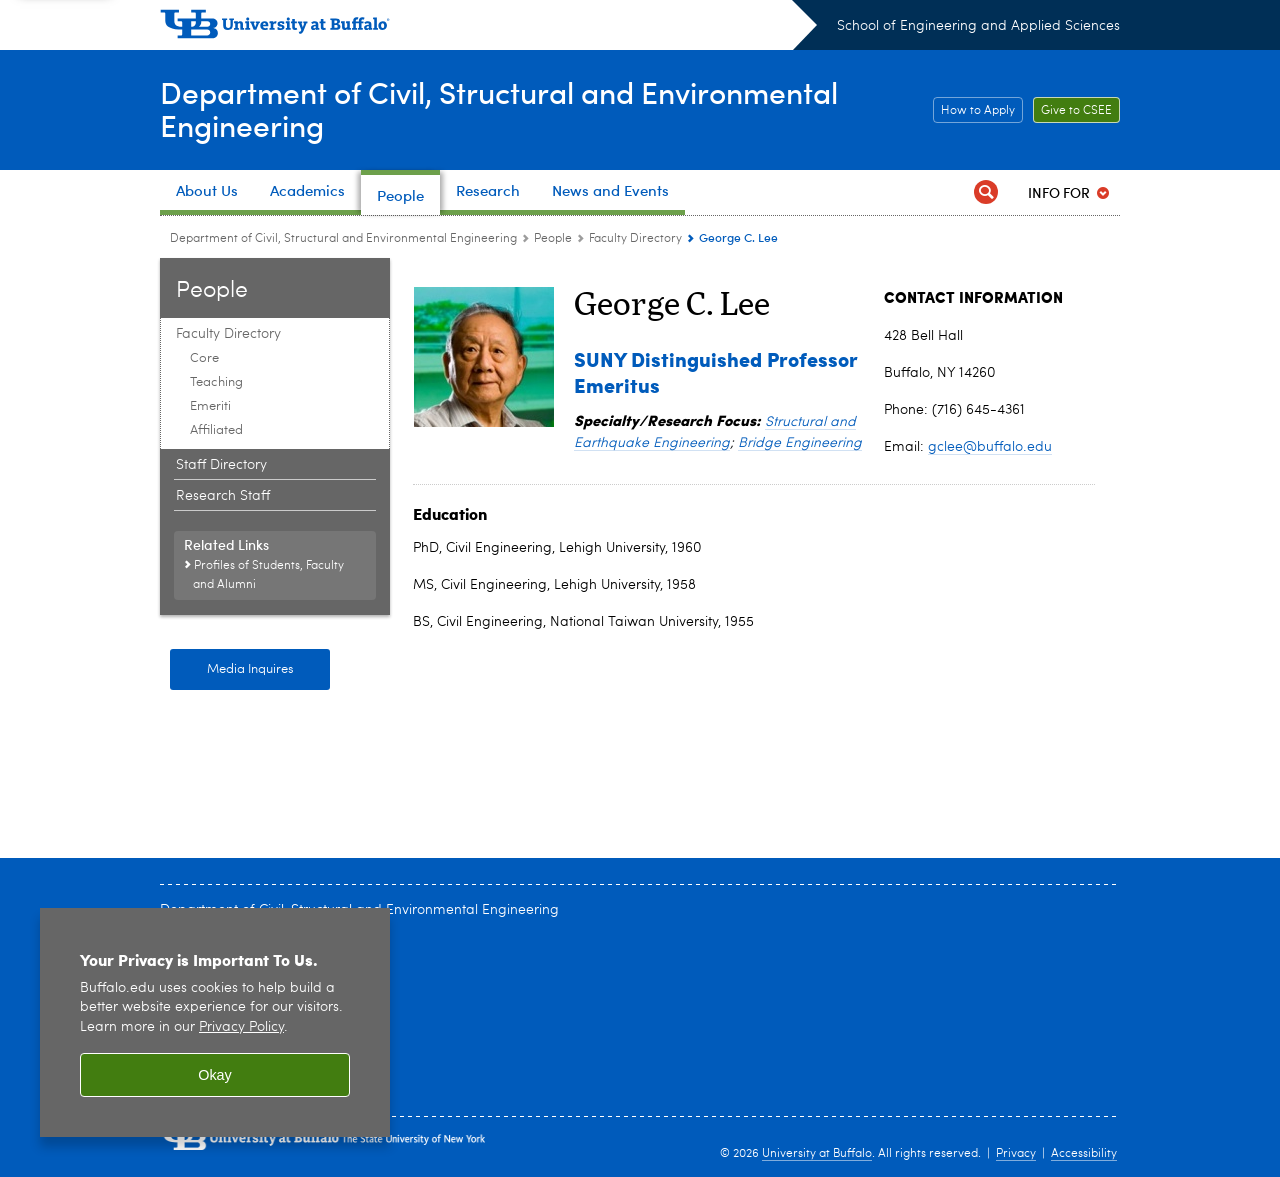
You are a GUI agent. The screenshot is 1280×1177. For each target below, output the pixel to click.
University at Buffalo (817, 1154)
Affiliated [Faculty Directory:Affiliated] (216, 430)
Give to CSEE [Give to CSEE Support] (1072, 111)
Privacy (1016, 1154)
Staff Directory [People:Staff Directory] (221, 465)
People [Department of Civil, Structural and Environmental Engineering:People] (553, 239)
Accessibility (1084, 1154)
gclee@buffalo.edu (990, 447)
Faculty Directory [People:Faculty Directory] (635, 239)
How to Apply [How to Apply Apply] (974, 111)
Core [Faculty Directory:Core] (204, 358)
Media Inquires (250, 669)
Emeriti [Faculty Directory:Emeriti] (210, 406)
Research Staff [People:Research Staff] (223, 496)
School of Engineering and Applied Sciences (978, 26)
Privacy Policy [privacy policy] (241, 1027)
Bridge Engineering (800, 443)
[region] (215, 1022)
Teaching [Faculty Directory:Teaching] (216, 382)
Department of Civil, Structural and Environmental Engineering (499, 108)
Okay (215, 1075)
